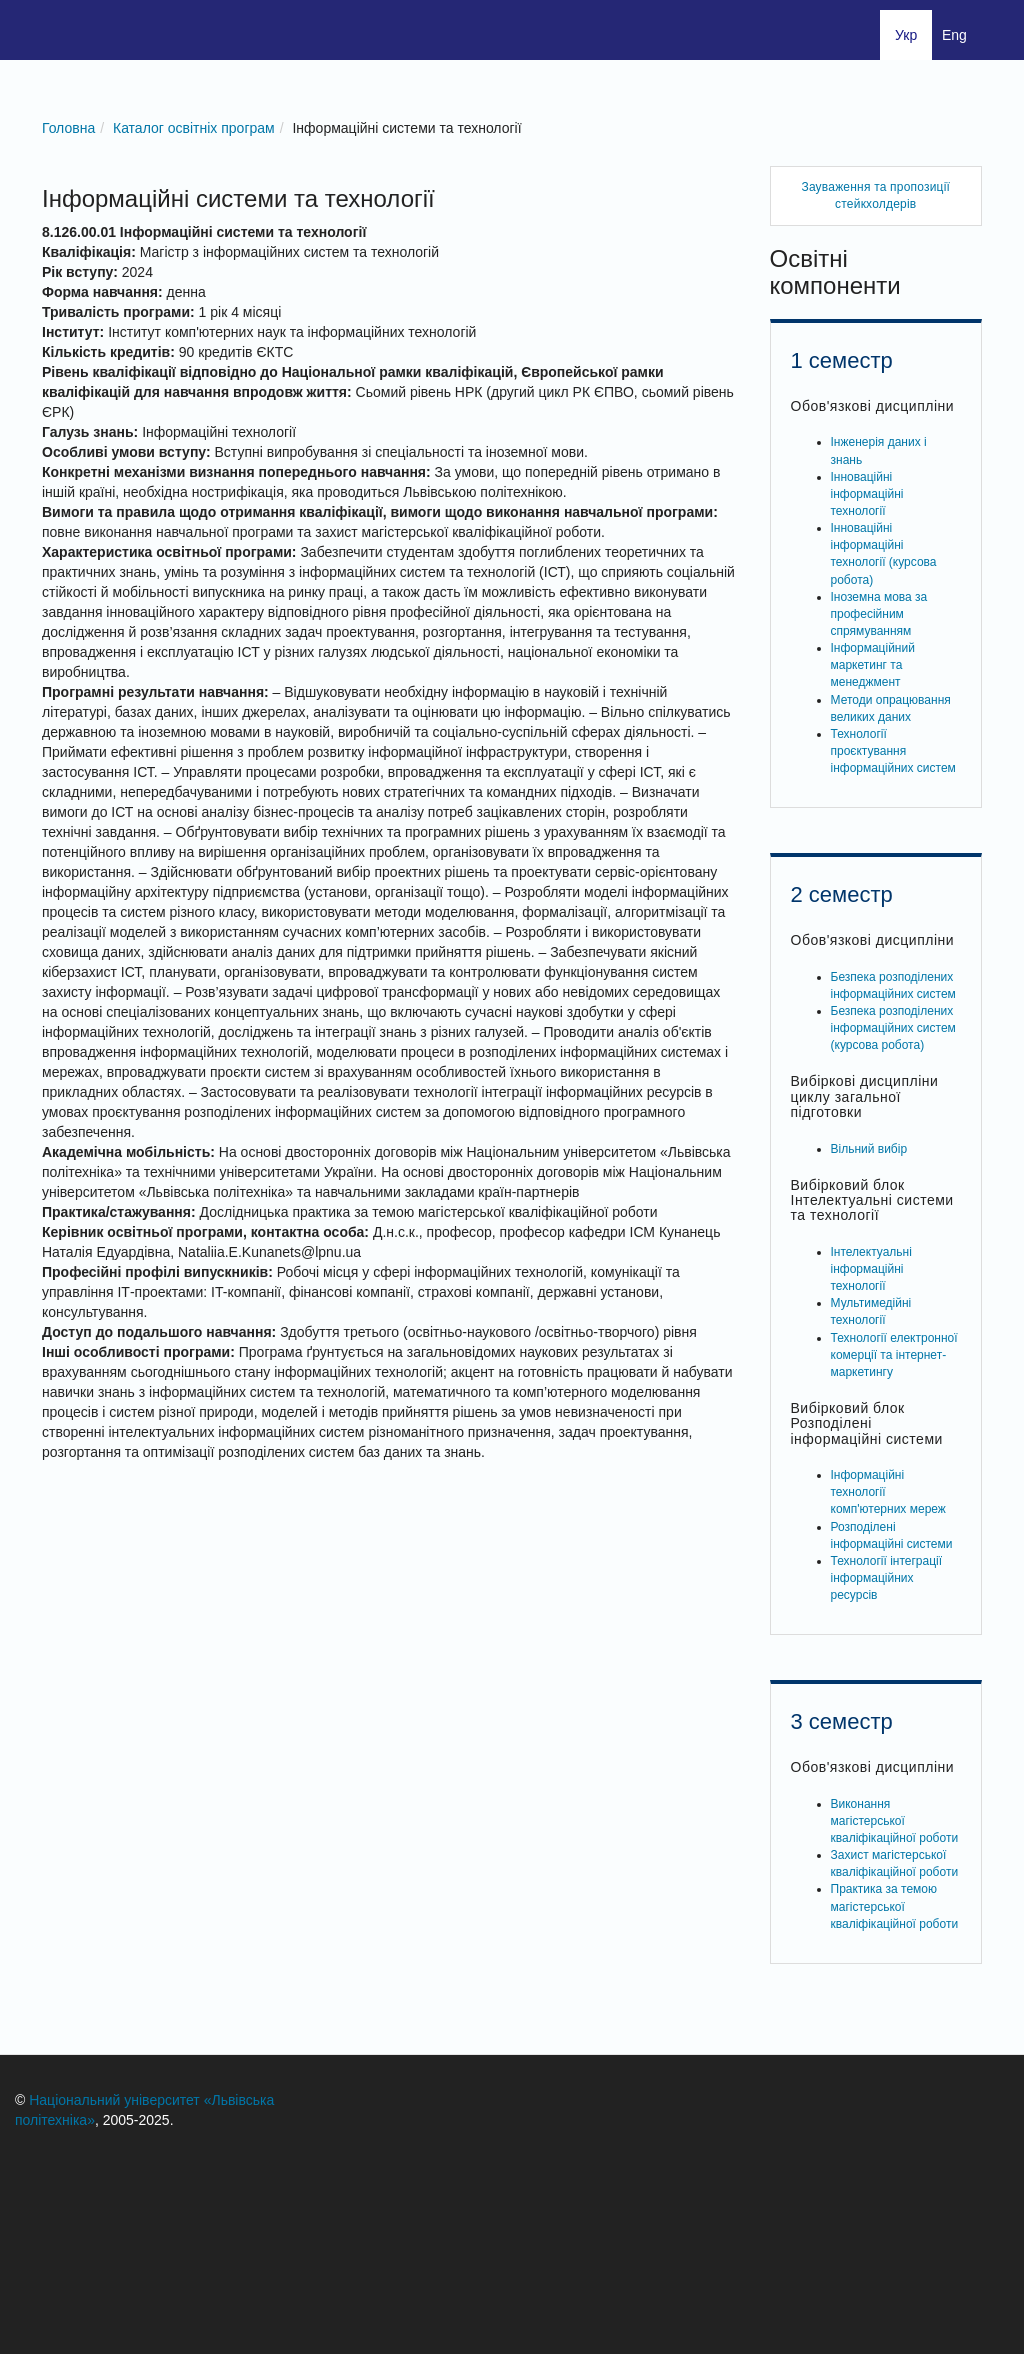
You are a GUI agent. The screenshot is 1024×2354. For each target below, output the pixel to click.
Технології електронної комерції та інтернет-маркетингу (894, 1355)
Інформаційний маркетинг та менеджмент (873, 665)
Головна (68, 128)
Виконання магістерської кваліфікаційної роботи (895, 1821)
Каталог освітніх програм (194, 128)
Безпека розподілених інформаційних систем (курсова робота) (893, 1028)
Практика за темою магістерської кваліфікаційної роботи (895, 1906)
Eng (954, 35)
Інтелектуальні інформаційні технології (871, 1269)
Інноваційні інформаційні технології (867, 494)
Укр (906, 35)
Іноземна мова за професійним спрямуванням (879, 614)
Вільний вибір (869, 1149)
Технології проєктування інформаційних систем (893, 751)
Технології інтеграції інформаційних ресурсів (887, 1578)
